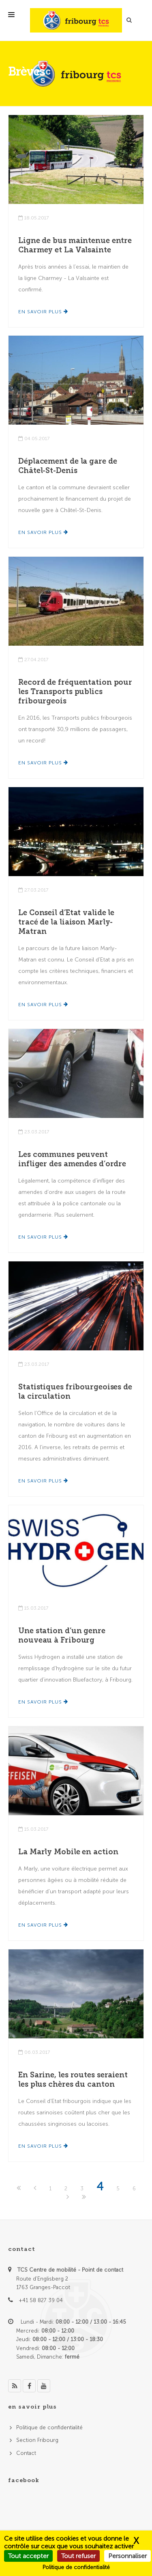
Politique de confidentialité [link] (76, 2567)
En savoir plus (43, 312)
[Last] (84, 2197)
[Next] (68, 2197)
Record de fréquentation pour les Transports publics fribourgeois (75, 691)
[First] (19, 2188)
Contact (26, 2453)
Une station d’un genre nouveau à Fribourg (61, 1635)
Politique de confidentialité (49, 2427)
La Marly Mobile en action (68, 1851)
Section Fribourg (37, 2440)
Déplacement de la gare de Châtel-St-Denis (67, 466)
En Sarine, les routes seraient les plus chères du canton (73, 2079)
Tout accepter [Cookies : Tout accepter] (28, 2556)
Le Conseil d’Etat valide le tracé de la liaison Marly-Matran (66, 922)
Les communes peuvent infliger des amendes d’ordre (72, 1159)
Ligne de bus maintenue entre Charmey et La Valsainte (75, 245)
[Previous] (35, 2188)
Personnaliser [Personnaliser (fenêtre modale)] (127, 2556)
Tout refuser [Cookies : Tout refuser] (78, 2556)
